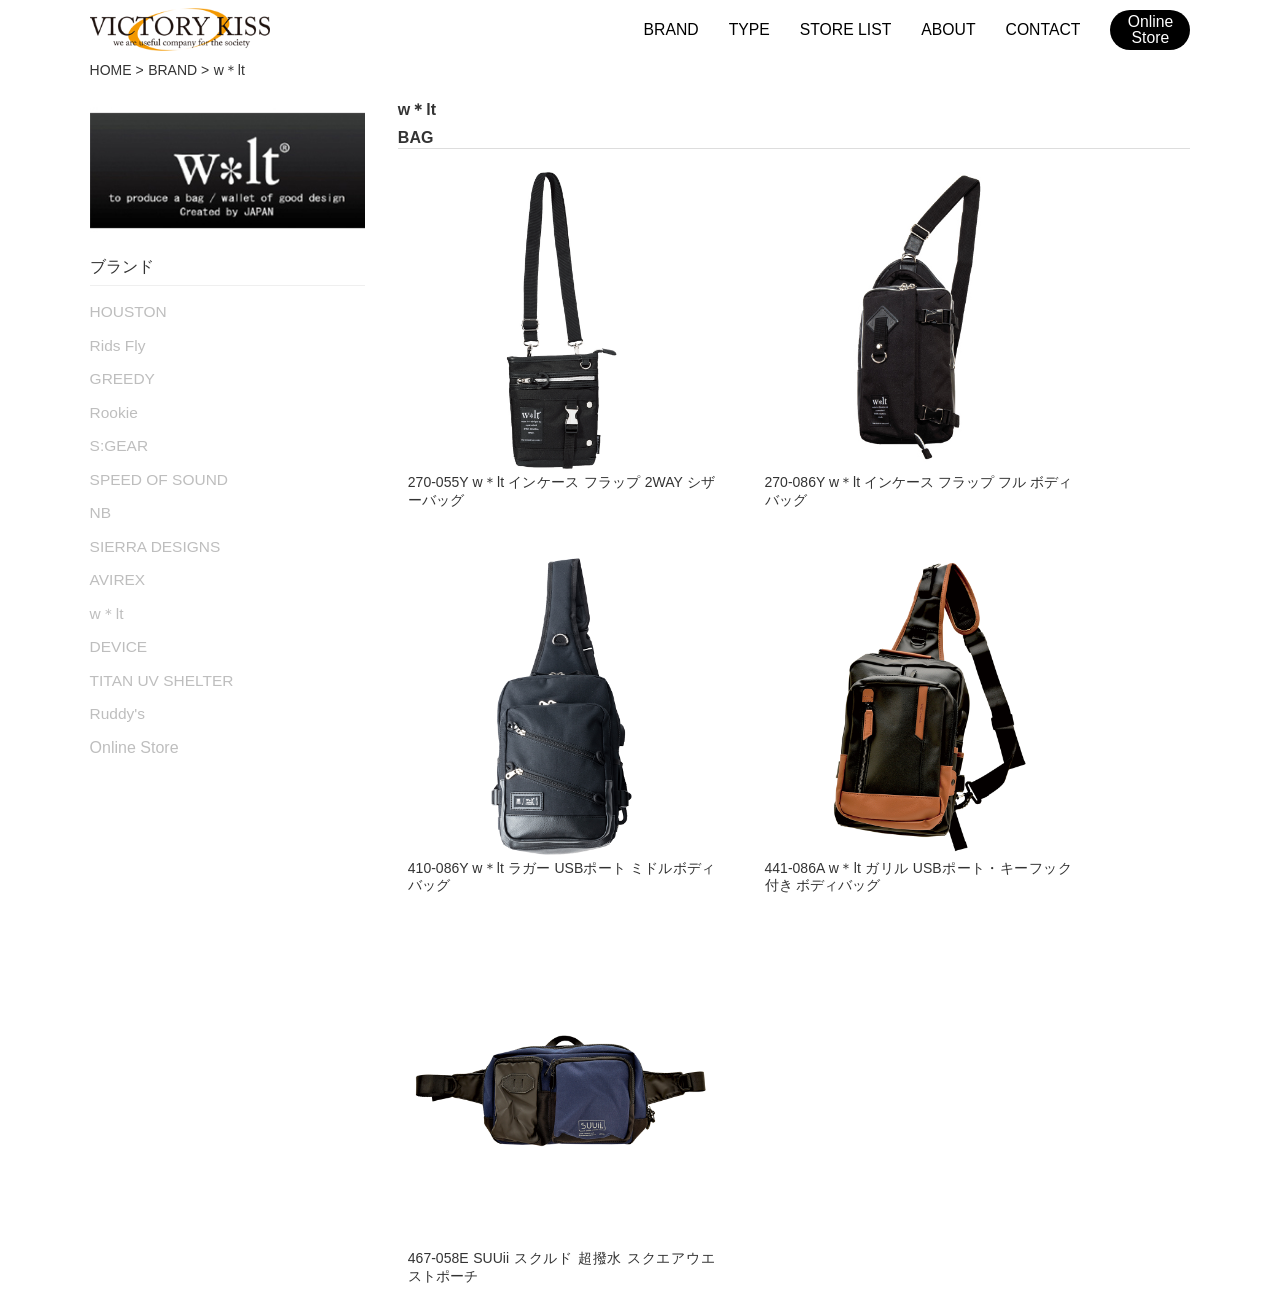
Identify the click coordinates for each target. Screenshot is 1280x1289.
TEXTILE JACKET (163, 923)
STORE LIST (853, 28)
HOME (111, 70)
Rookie (112, 405)
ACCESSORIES (410, 1004)
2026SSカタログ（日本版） (821, 1124)
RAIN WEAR (396, 964)
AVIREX (115, 562)
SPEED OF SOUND (152, 468)
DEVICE (116, 625)
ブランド (265, 1124)
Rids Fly (115, 342)
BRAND (684, 28)
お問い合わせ (659, 1124)
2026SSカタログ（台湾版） (1029, 1124)
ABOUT (953, 28)
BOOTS (121, 1045)
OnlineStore (1150, 30)
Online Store (134, 721)
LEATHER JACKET (168, 883)
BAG (364, 883)
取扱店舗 (353, 1124)
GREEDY (119, 373)
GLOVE (121, 964)
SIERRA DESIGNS (149, 531)
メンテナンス (455, 1124)
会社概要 (557, 1124)
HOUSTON (125, 310)
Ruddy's (115, 688)
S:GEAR (116, 436)
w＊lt (105, 594)
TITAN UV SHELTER (155, 657)
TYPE (760, 28)
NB (99, 499)
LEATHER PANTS (162, 1004)
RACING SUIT (403, 923)
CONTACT (1044, 28)
